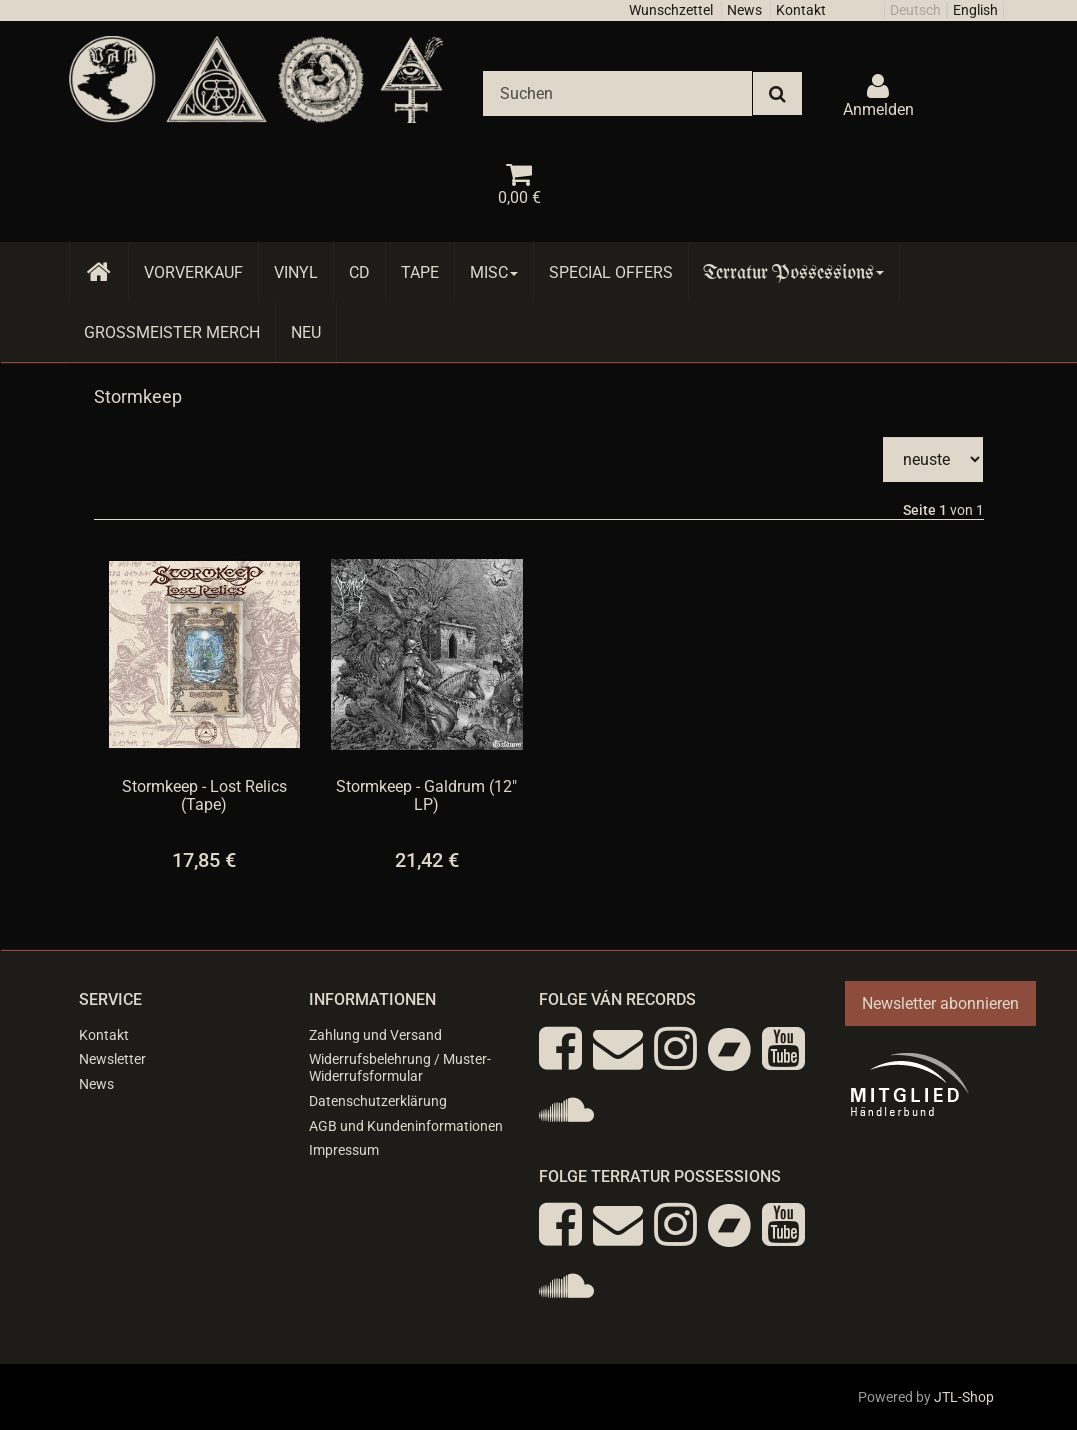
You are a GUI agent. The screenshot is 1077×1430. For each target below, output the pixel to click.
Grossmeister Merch (172, 332)
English (975, 10)
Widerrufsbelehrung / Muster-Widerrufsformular (400, 1067)
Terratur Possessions (794, 272)
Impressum (344, 1150)
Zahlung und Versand (375, 1035)
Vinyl (296, 272)
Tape (420, 272)
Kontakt (801, 10)
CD (359, 272)
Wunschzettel (671, 10)
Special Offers (611, 272)
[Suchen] (617, 93)
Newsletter (112, 1059)
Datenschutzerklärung (378, 1101)
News (744, 10)
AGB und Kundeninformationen (406, 1126)
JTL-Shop (964, 1397)
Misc (494, 272)
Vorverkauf (193, 272)
